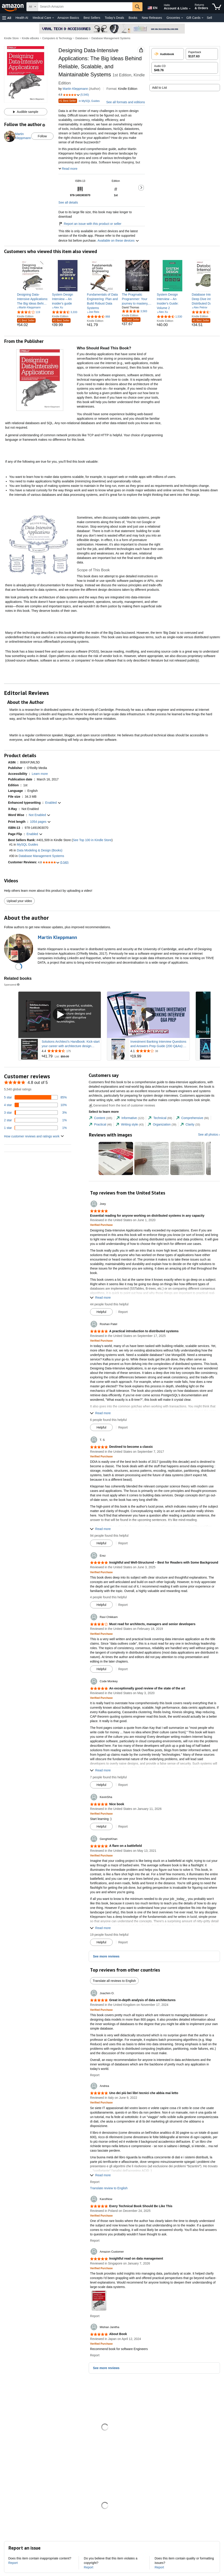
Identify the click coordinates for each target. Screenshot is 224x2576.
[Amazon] (13, 6)
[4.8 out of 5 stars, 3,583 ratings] (134, 311)
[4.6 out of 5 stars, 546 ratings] (203, 312)
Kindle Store (11, 38)
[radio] (168, 54)
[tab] (100, 1118)
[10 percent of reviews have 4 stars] (35, 1105)
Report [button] (123, 1312)
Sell (209, 17)
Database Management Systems (110, 38)
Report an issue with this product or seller (89, 224)
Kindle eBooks (30, 38)
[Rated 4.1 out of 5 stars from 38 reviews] (159, 1051)
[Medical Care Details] (53, 17)
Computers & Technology (57, 38)
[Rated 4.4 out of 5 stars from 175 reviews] (71, 1051)
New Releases (152, 17)
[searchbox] (85, 6)
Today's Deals (114, 17)
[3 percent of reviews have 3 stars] (35, 1112)
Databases (81, 38)
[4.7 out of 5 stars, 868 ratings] (98, 316)
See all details (68, 202)
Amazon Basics (68, 17)
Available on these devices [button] (118, 240)
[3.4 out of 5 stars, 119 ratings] (28, 312)
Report (13, 2563)
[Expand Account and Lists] (190, 8)
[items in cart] (216, 6)
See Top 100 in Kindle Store (92, 840)
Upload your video (19, 901)
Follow (42, 136)
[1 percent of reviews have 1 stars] (35, 1128)
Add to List (159, 87)
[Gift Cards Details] (202, 17)
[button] (6, 17)
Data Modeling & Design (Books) (39, 850)
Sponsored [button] (12, 984)
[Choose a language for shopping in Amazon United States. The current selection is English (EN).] (151, 7)
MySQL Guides (27, 844)
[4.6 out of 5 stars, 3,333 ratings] (64, 312)
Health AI (21, 17)
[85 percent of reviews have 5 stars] (35, 1097)
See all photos (208, 1134)
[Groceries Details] (182, 17)
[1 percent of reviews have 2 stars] (35, 1120)
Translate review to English (109, 2188)
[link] (32, 299)
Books (133, 17)
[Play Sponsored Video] (59, 1014)
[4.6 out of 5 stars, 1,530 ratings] (169, 316)
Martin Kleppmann (75, 88)
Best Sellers (92, 17)
